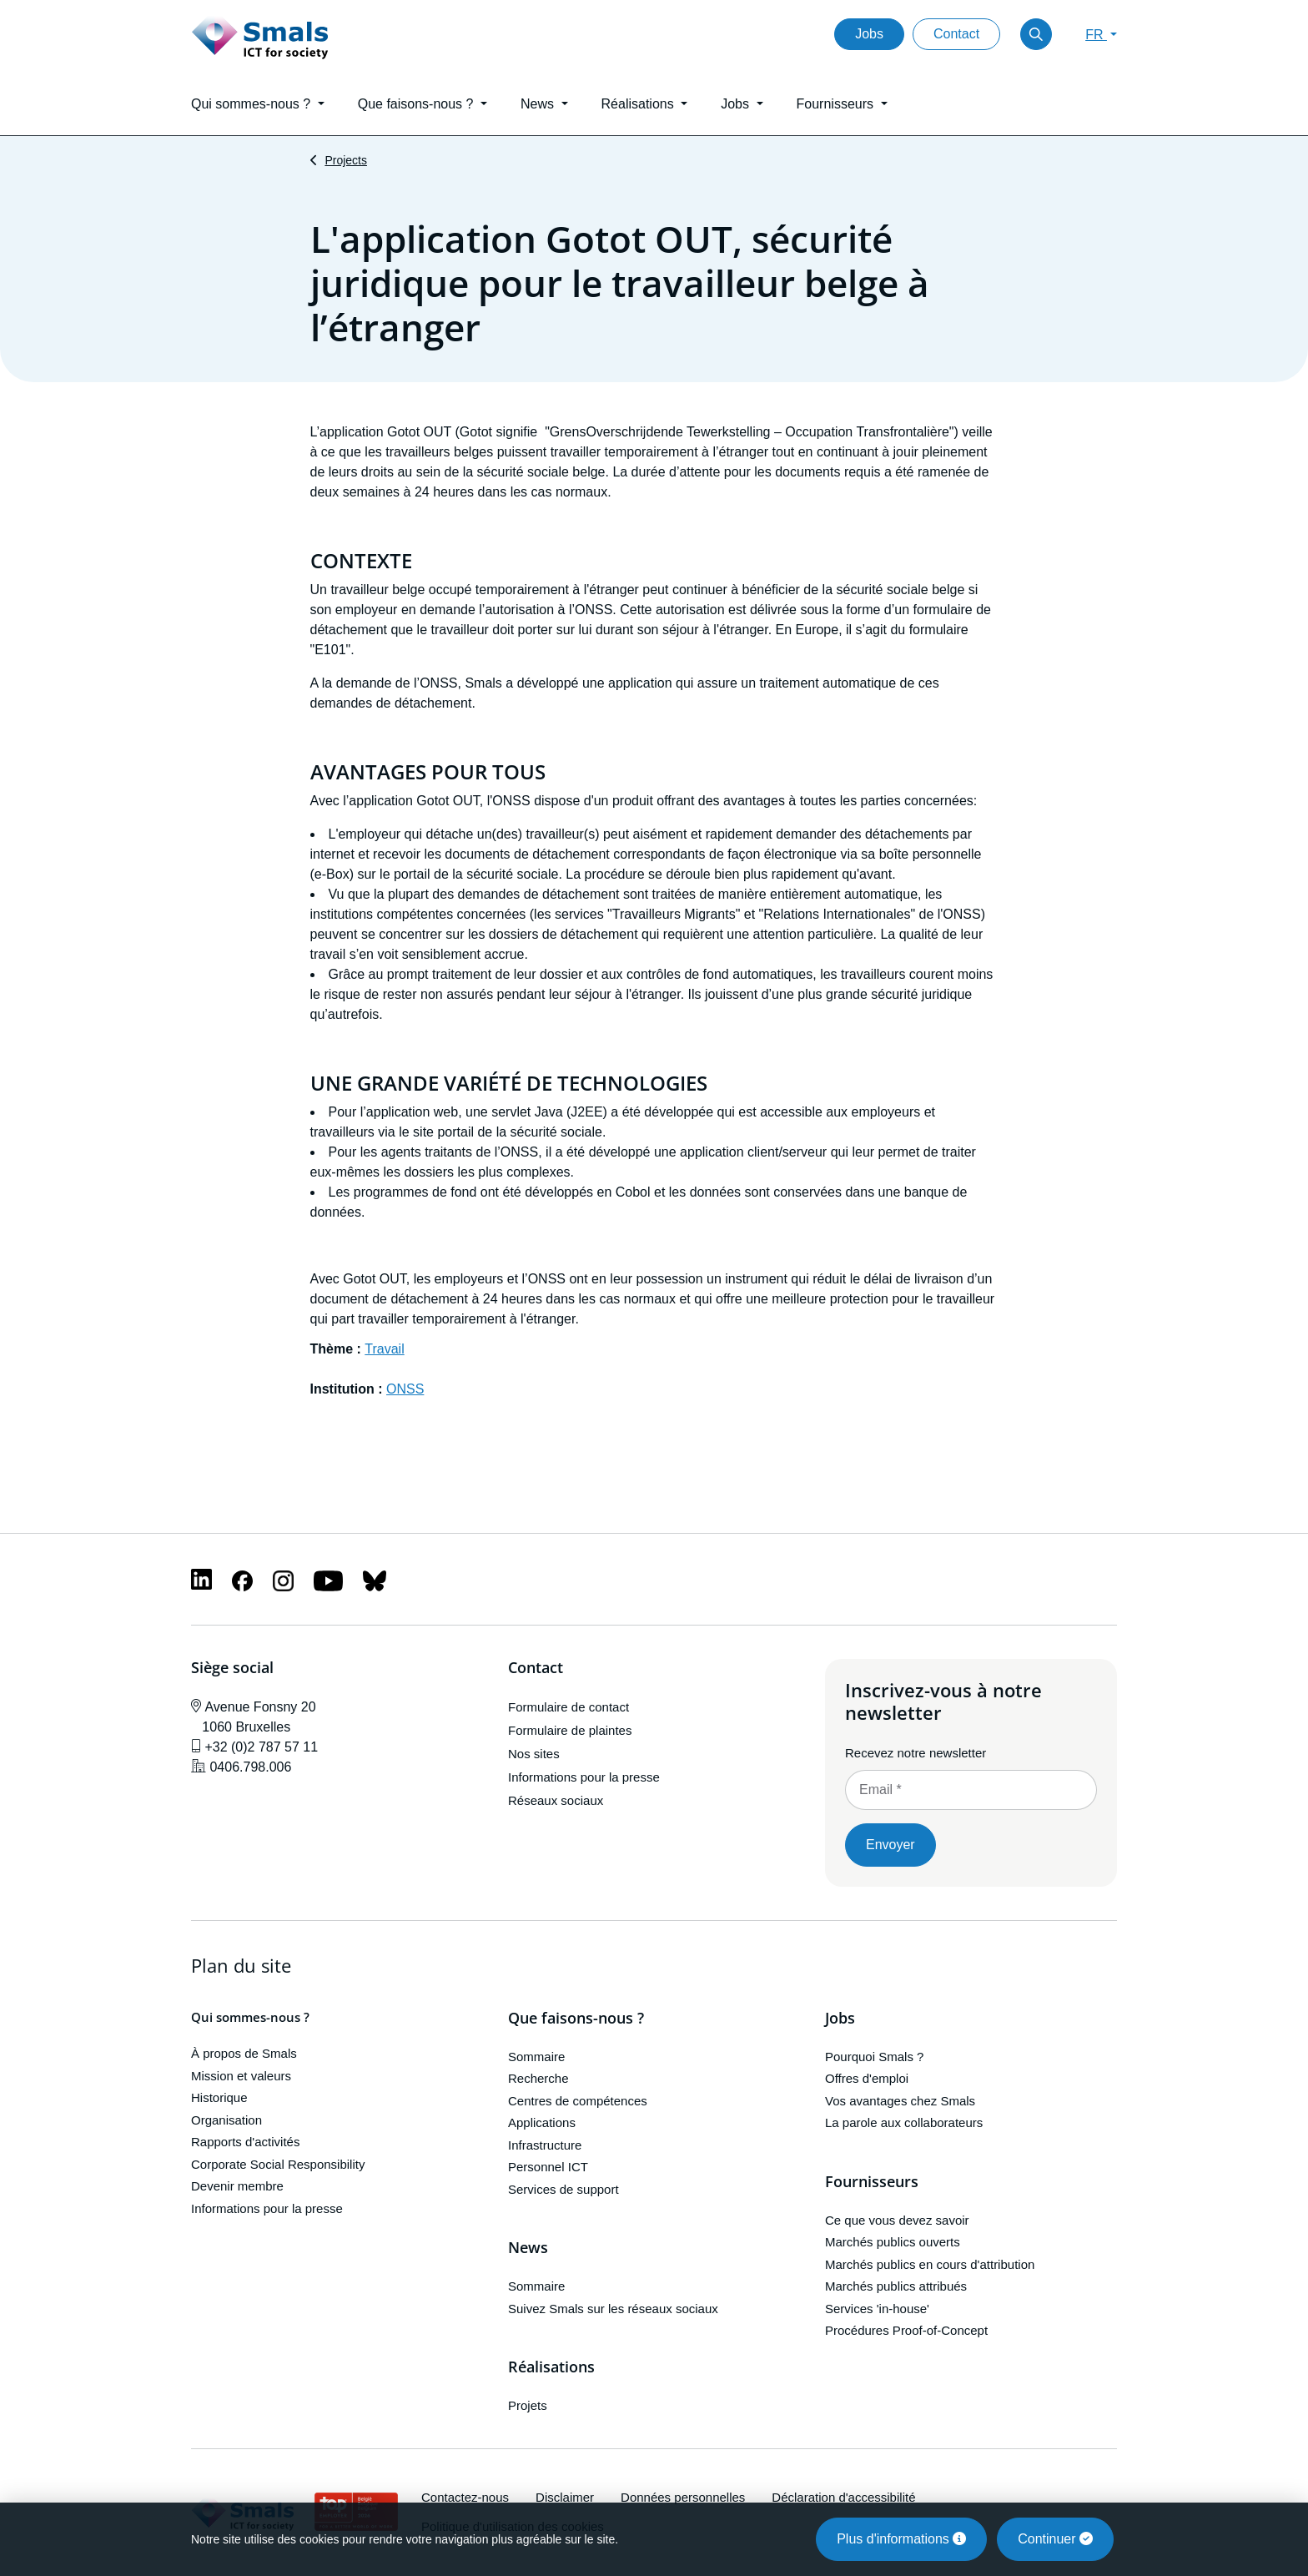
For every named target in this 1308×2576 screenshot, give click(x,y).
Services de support (563, 2189)
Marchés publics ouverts (892, 2242)
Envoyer (890, 1844)
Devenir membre (237, 2186)
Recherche (538, 2078)
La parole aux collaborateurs (904, 2122)
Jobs (869, 34)
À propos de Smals (244, 2053)
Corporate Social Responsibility (278, 2164)
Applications (542, 2122)
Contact (956, 34)
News (528, 2248)
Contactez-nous (465, 2497)
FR (1096, 35)
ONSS (405, 1389)
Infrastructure (544, 2145)
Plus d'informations (901, 2539)
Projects (345, 160)
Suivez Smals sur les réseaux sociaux (613, 2308)
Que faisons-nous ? (576, 2018)
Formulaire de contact (568, 1707)
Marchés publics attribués (896, 2286)
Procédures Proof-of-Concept (906, 2330)
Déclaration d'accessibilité (843, 2497)
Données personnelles (683, 2497)
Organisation (226, 2120)
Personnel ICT (548, 2167)
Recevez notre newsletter (915, 1753)
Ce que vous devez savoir (897, 2220)
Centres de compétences (577, 2101)
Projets (527, 2405)
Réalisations (551, 2367)
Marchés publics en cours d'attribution (929, 2264)
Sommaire (536, 2056)
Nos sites (534, 1754)
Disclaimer (565, 2497)
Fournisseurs (871, 2182)
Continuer (1055, 2539)
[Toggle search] (1036, 34)
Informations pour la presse (584, 1777)
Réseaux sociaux (555, 1800)
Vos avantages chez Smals (900, 2101)
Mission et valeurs (241, 2076)
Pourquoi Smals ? (874, 2056)
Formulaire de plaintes (569, 1730)
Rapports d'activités (245, 2142)
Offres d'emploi (866, 2078)
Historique (219, 2097)
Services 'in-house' (877, 2308)
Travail (384, 1349)
